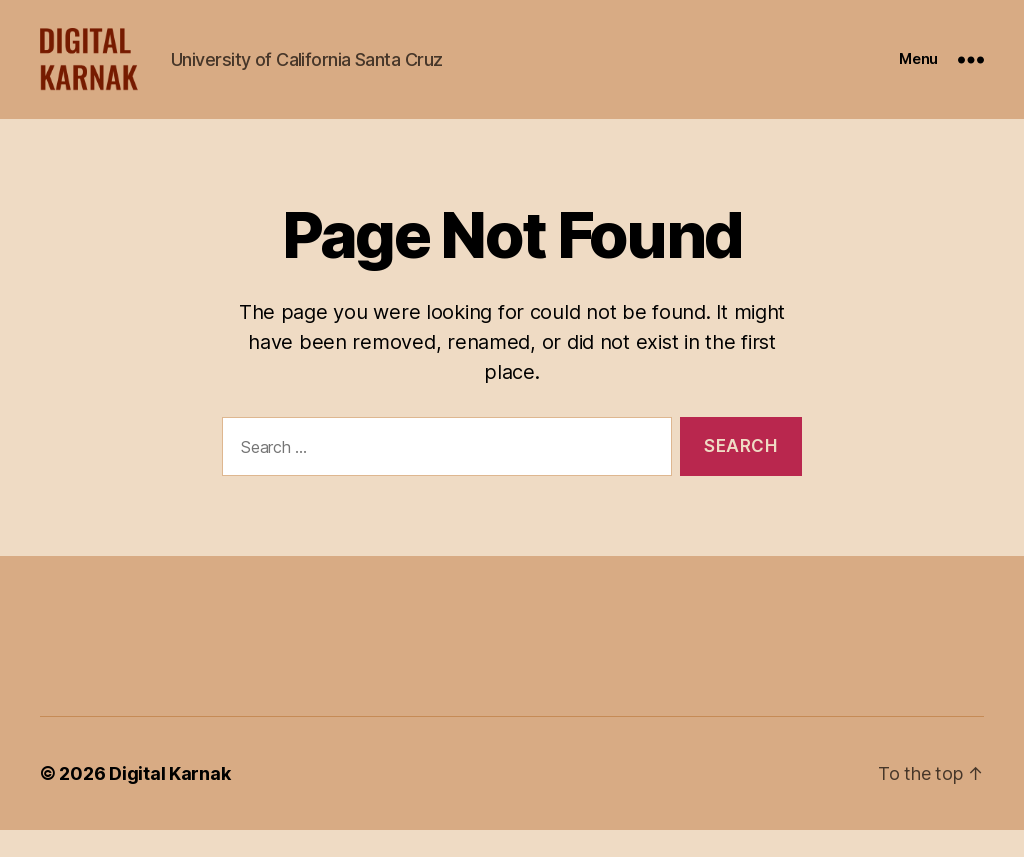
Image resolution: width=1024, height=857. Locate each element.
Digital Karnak (169, 800)
